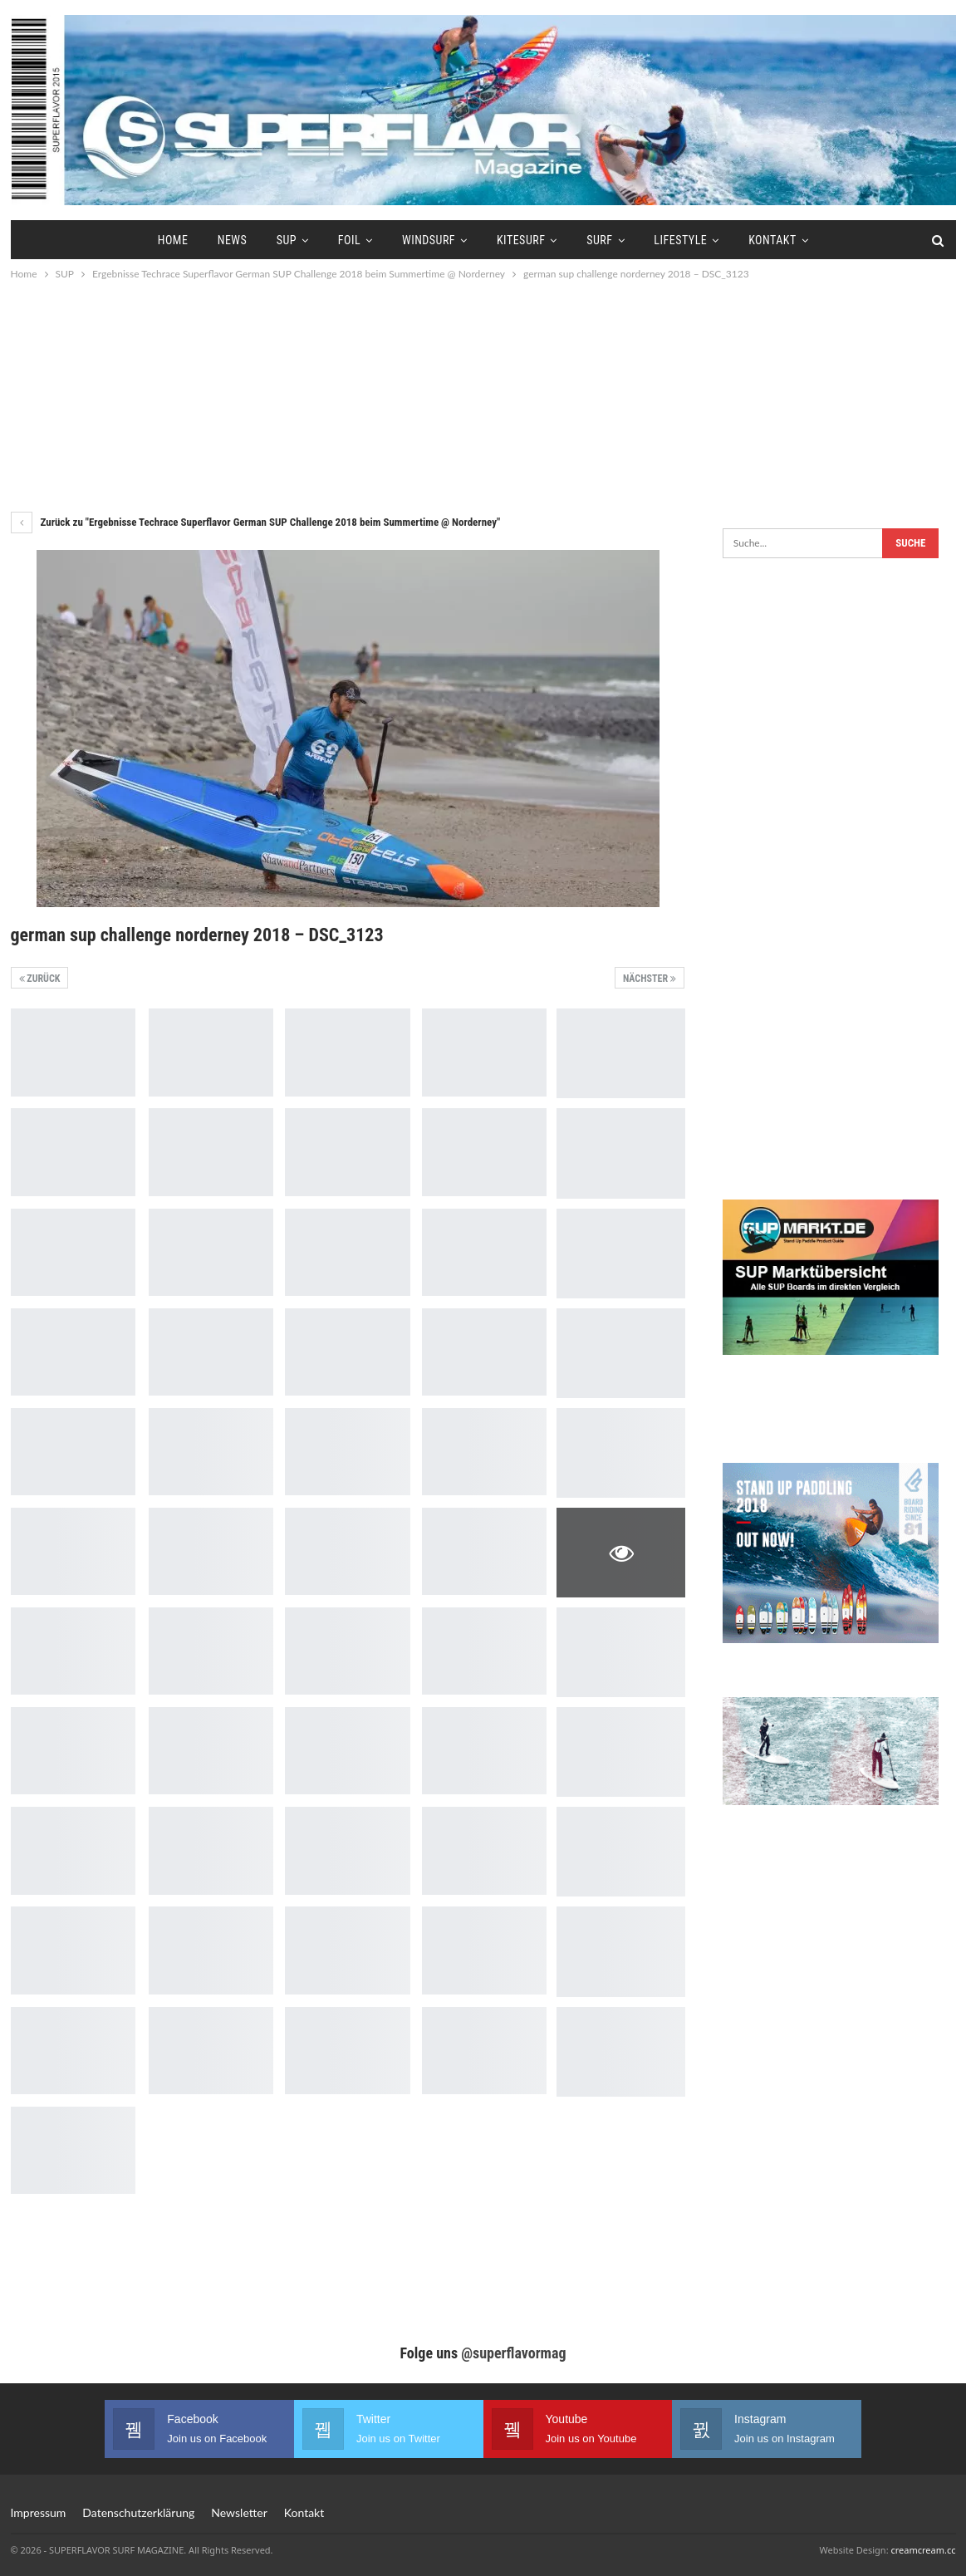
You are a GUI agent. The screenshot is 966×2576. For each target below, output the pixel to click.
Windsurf (428, 240)
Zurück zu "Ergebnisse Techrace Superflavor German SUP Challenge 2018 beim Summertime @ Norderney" (256, 522)
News (233, 240)
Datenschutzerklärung (138, 2512)
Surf (599, 240)
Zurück (40, 978)
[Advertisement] (483, 395)
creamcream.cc (922, 2550)
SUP (287, 240)
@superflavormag (513, 2353)
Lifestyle (680, 240)
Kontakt (772, 240)
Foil (349, 240)
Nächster (649, 978)
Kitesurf (521, 240)
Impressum (38, 2512)
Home (173, 240)
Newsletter (239, 2512)
